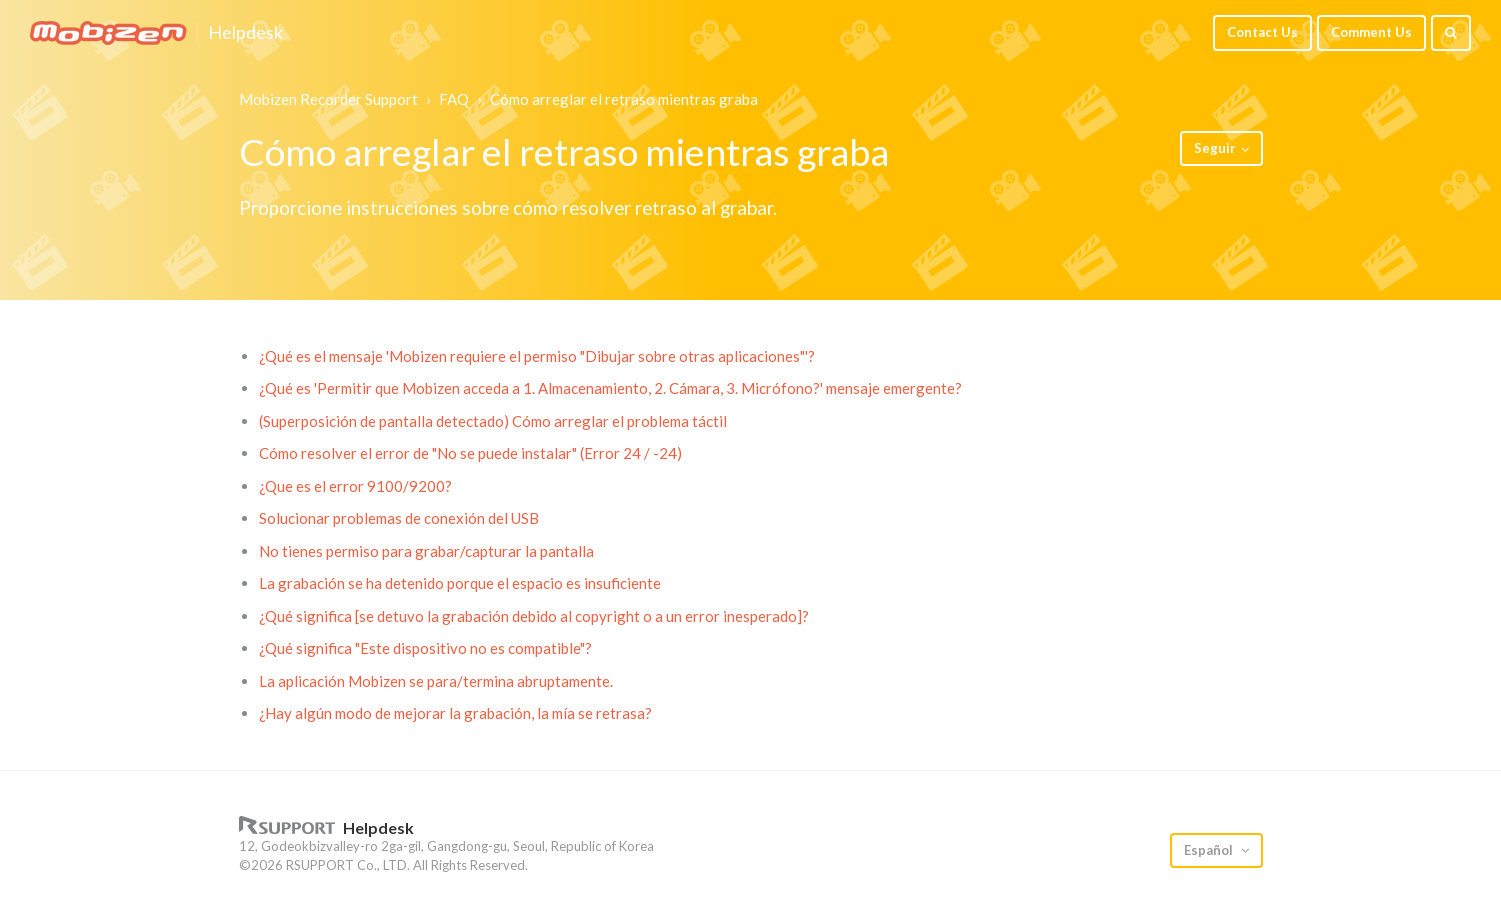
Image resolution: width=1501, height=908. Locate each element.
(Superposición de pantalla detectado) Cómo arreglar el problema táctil (493, 421)
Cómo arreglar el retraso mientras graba (624, 99)
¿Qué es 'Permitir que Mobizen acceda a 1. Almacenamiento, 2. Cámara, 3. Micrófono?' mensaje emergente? (610, 388)
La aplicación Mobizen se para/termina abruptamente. (436, 681)
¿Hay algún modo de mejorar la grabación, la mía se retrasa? (455, 713)
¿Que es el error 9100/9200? (355, 486)
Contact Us (1262, 32)
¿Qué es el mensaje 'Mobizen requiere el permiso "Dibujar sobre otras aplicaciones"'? (537, 356)
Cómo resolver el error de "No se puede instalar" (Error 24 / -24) (470, 453)
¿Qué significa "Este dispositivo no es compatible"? (425, 648)
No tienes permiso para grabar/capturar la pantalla (426, 551)
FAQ (454, 99)
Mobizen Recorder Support (328, 99)
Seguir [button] (1215, 148)
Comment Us (1371, 32)
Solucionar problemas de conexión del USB (399, 518)
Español (1210, 850)
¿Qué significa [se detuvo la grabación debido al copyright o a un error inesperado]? (534, 616)
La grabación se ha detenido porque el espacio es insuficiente (460, 583)
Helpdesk (245, 33)
